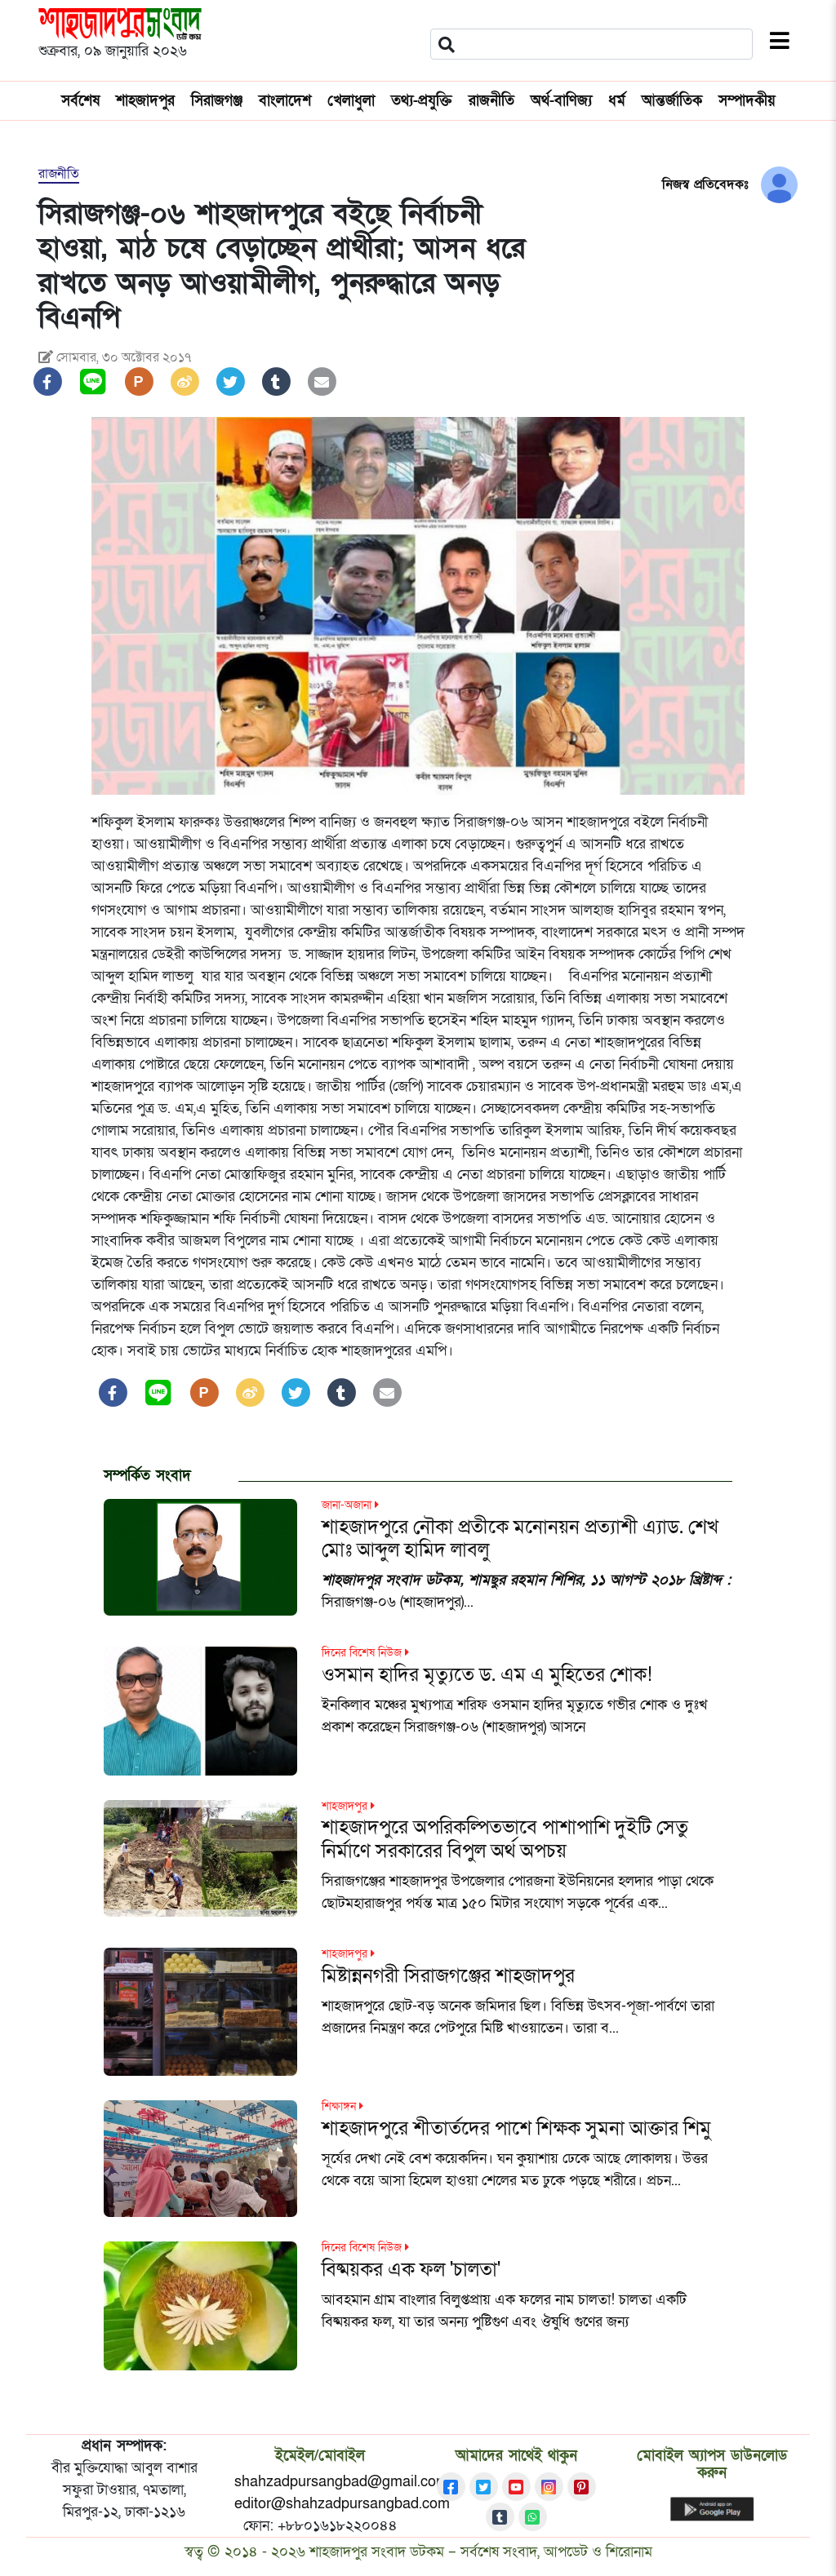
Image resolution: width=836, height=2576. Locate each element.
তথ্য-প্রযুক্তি (421, 100)
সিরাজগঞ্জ (216, 100)
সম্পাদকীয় (747, 100)
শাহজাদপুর (145, 100)
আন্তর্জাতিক (672, 100)
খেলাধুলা (351, 100)
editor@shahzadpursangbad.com (342, 2503)
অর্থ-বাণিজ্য (561, 100)
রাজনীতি (491, 100)
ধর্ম (616, 100)
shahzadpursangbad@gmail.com (341, 2481)
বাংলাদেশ (285, 100)
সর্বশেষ (80, 100)
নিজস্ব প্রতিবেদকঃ (705, 184)
